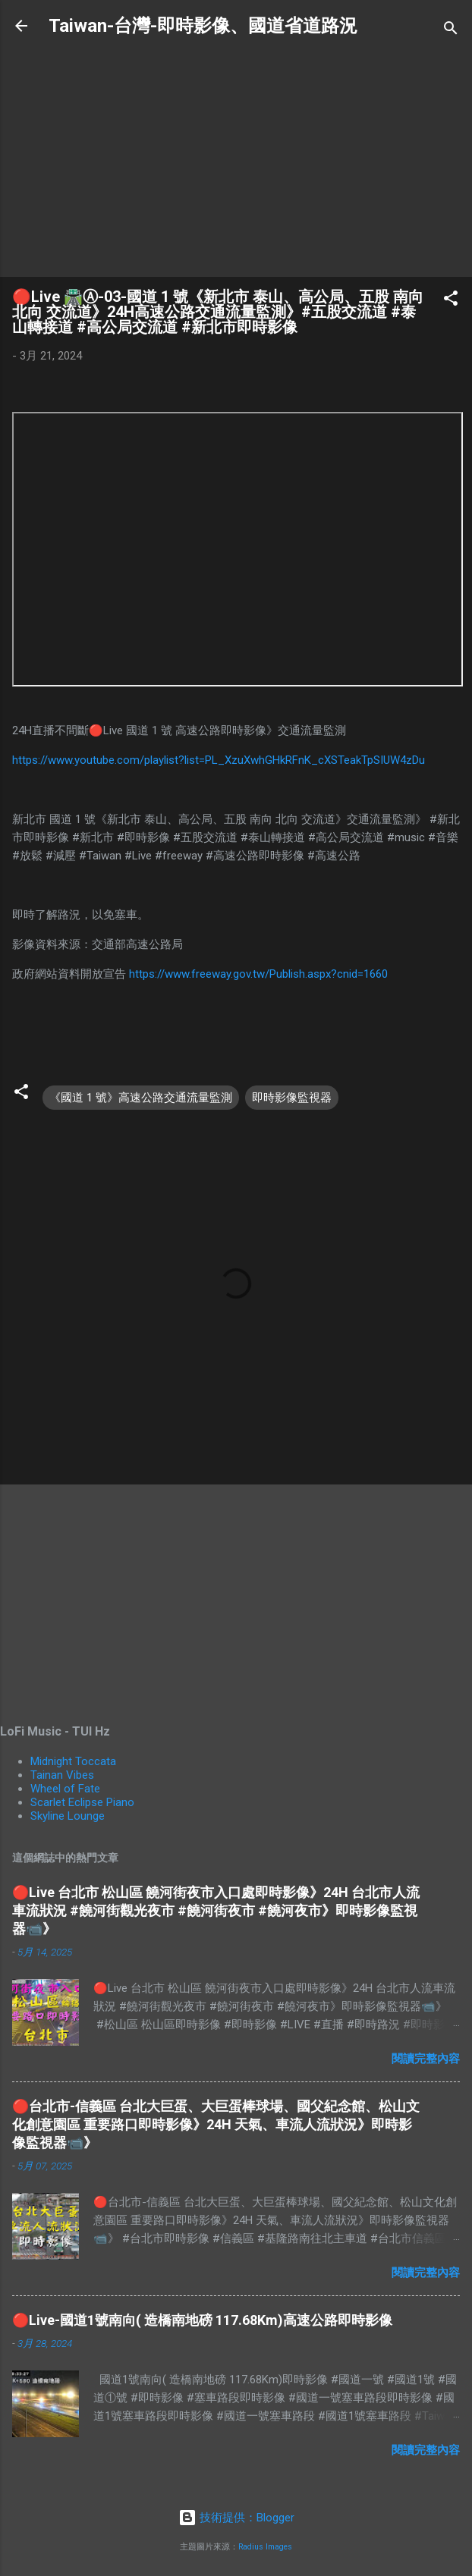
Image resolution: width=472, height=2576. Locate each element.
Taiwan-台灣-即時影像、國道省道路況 (203, 25)
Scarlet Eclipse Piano (82, 1802)
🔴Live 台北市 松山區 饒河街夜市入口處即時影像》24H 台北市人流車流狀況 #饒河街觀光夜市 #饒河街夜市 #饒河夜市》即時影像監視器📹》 (216, 1910)
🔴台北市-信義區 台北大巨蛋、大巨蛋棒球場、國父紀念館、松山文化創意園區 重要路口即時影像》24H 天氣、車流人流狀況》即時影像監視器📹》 (216, 2124)
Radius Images (265, 2547)
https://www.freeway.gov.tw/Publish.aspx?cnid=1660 (258, 974)
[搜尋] (451, 31)
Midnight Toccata (73, 1761)
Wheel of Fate (65, 1788)
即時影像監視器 (292, 1097)
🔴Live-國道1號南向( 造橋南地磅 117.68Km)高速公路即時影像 (202, 2320)
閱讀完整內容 (426, 2059)
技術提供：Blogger (236, 2517)
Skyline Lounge (67, 1816)
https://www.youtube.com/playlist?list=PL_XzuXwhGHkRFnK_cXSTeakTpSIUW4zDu (218, 760)
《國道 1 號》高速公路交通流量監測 (140, 1097)
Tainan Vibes (62, 1775)
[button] (451, 301)
